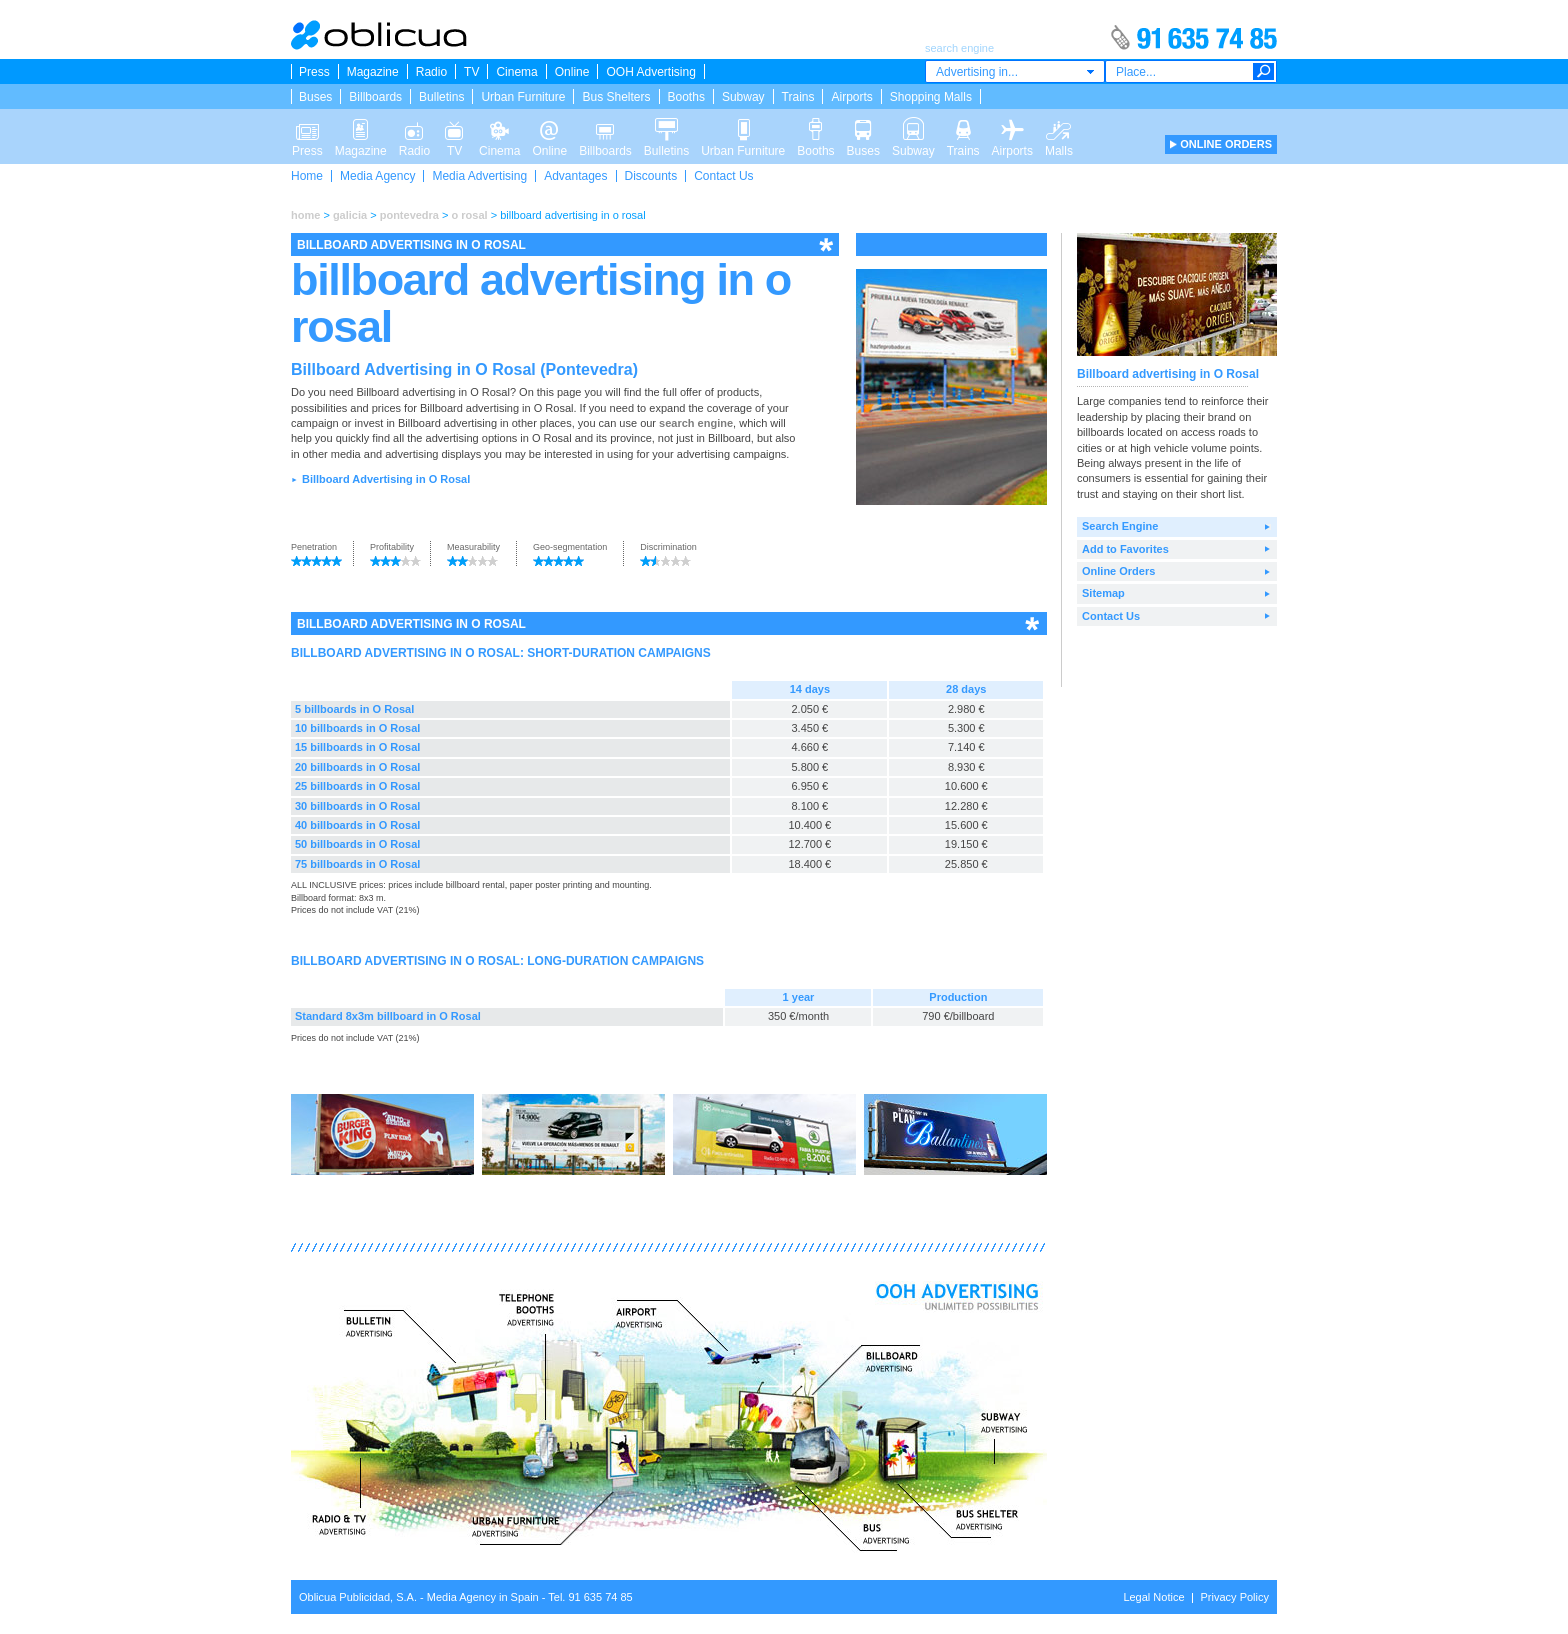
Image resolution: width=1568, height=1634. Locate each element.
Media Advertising (479, 176)
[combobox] (1015, 71)
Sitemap (1103, 593)
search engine (696, 423)
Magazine (373, 72)
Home (307, 176)
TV (471, 72)
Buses (315, 97)
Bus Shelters (616, 97)
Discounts (651, 176)
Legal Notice (1153, 1597)
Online (572, 72)
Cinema (516, 72)
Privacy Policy (1235, 1597)
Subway (743, 97)
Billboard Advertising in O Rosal (386, 479)
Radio (431, 72)
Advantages (575, 176)
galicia (350, 215)
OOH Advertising (650, 72)
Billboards (375, 97)
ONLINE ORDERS (1226, 144)
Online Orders (1118, 571)
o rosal (470, 215)
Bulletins (441, 97)
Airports (851, 97)
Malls (1059, 128)
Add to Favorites (1125, 549)
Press (314, 72)
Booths (686, 97)
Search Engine (1120, 526)
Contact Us (723, 176)
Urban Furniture (523, 97)
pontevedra (409, 215)
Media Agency (377, 176)
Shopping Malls (931, 97)
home (305, 215)
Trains (798, 97)
